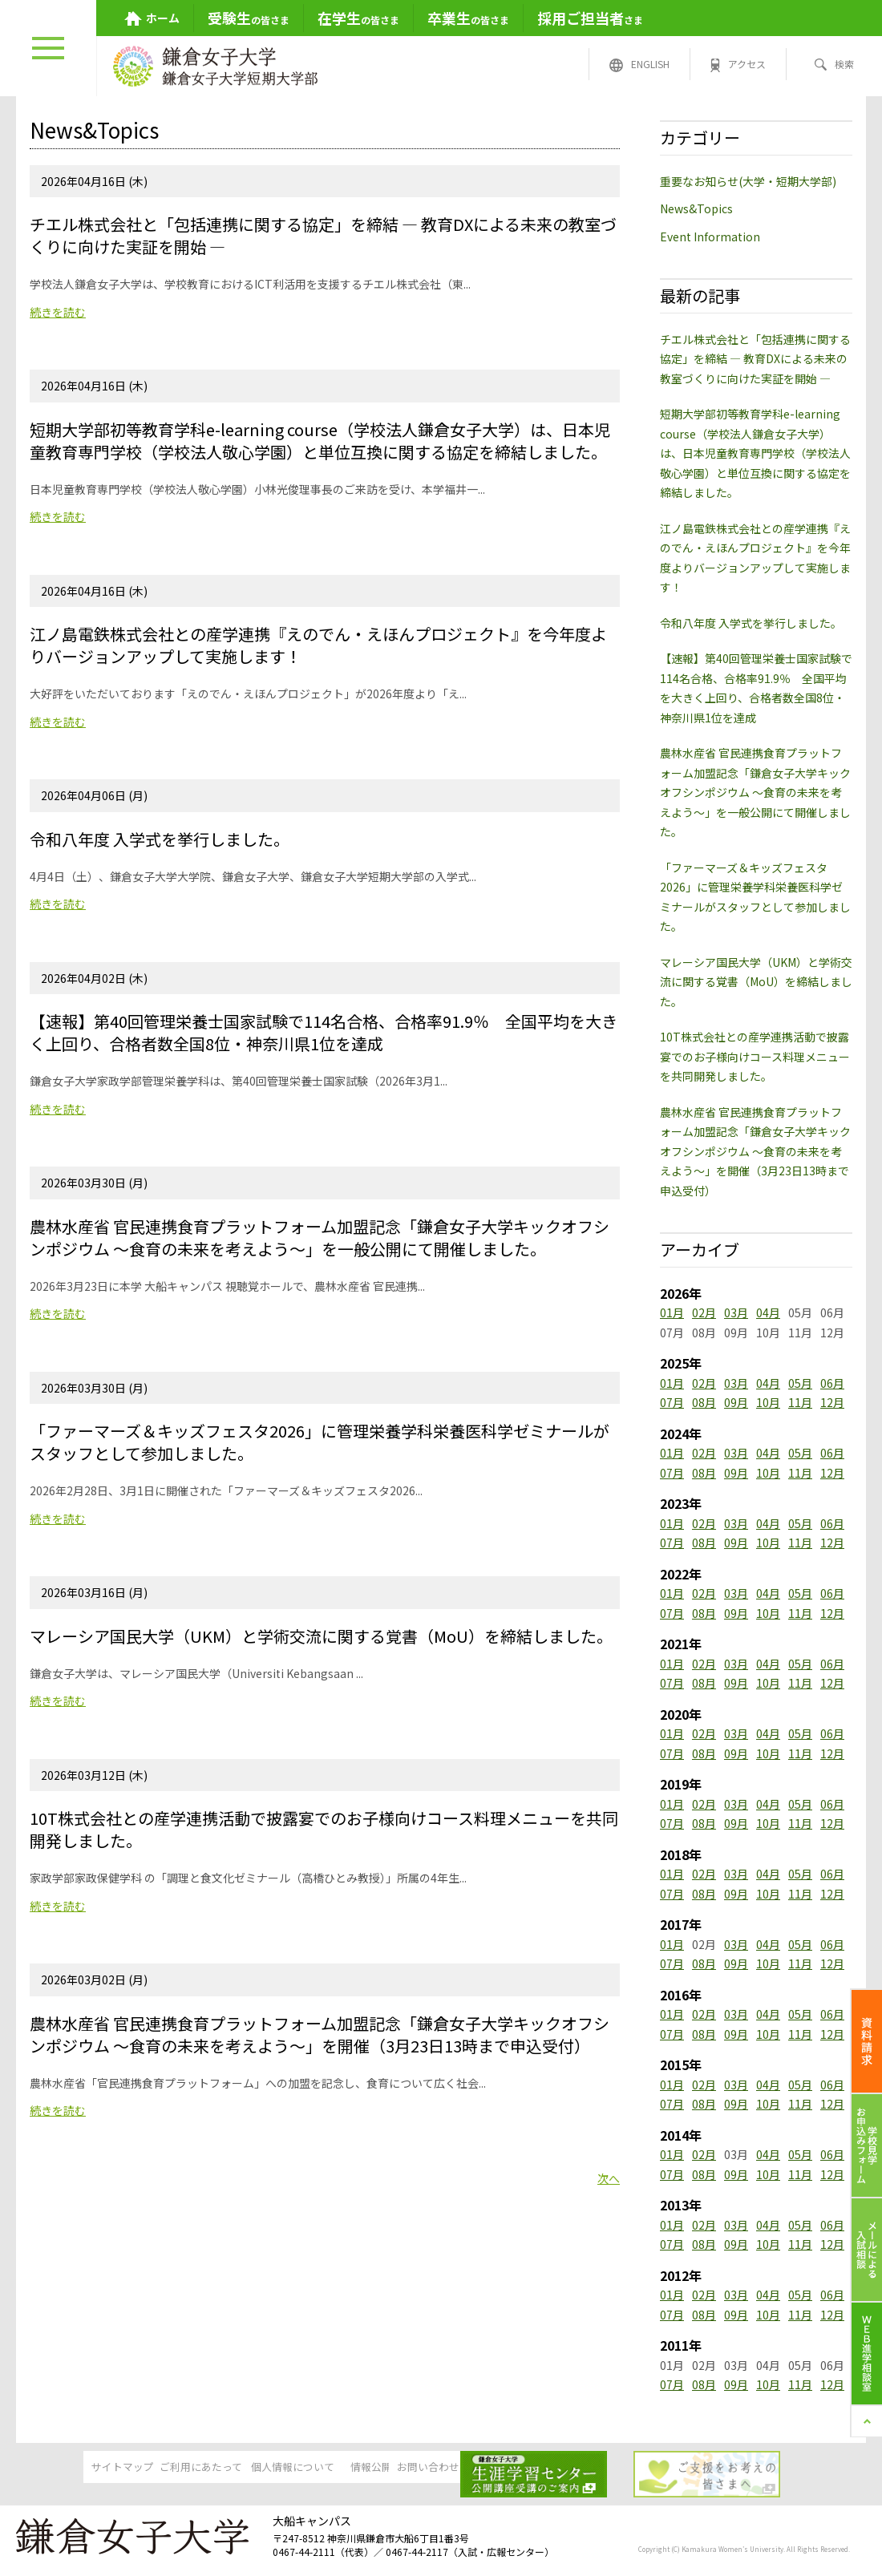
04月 (768, 1312)
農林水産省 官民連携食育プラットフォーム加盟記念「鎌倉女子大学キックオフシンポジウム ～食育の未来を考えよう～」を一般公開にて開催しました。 (755, 792)
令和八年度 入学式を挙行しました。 (751, 623)
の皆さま (248, 17)
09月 (736, 1402)
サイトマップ (72, 2469)
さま (590, 17)
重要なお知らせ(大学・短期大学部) (748, 181)
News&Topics (696, 208)
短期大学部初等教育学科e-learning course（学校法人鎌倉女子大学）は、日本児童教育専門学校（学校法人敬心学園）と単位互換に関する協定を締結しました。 (755, 453)
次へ (608, 2178)
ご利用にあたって (195, 2469)
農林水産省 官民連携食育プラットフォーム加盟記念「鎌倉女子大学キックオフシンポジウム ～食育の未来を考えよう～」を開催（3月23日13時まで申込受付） (755, 1151)
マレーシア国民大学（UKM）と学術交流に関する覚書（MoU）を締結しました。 (756, 981)
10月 (768, 1402)
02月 (704, 1312)
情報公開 (440, 2469)
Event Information (710, 236)
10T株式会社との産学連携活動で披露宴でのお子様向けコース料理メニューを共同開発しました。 (755, 1056)
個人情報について (317, 2469)
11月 (800, 1402)
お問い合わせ (563, 2469)
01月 (672, 1312)
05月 (800, 1383)
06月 (832, 1383)
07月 (672, 1402)
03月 (736, 1312)
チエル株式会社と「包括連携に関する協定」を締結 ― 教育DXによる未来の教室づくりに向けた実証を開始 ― (755, 358)
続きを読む (58, 312)
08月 (704, 1402)
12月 (832, 1402)
